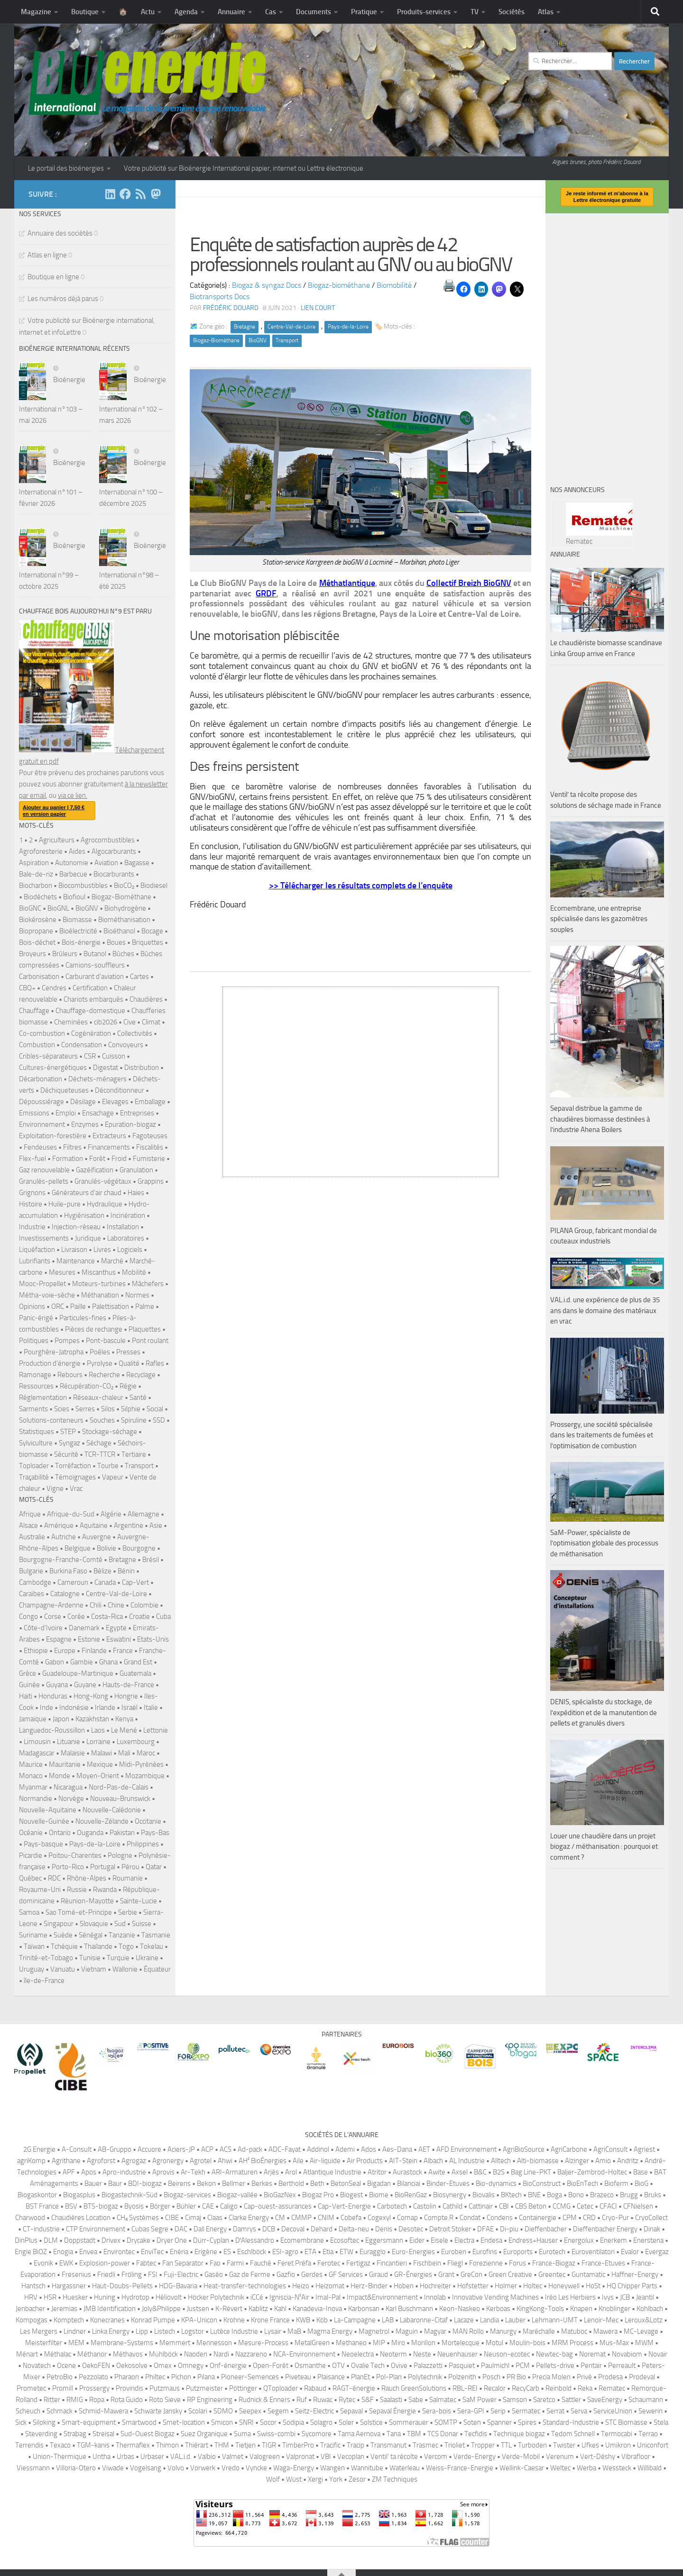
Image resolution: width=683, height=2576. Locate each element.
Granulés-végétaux (102, 1181)
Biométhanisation (124, 919)
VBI (326, 2456)
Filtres (72, 1147)
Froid (119, 1158)
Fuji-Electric (181, 2274)
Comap (407, 2217)
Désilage (83, 1101)
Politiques (33, 1340)
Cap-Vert (135, 1582)
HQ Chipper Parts (632, 2286)
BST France (42, 2206)
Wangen (332, 2468)
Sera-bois (436, 2411)
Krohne (234, 2320)
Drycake (138, 2240)
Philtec (155, 2377)
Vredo (231, 2468)
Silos (108, 1409)
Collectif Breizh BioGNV (468, 583)
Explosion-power (104, 2263)
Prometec (31, 2388)
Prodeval (642, 2377)
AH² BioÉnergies (262, 2160)
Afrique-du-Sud (70, 1514)
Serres (85, 1409)
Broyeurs (32, 954)
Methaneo (351, 2342)
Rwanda (105, 1889)
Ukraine (147, 1958)
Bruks (652, 2195)
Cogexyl (379, 2217)
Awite (436, 2172)
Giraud (378, 2274)
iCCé (256, 2297)
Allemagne (143, 1514)
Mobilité (134, 1272)
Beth (317, 2183)
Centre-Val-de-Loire (291, 326)
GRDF (266, 593)
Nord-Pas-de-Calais (118, 1787)
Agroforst (101, 2160)
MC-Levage (641, 2331)
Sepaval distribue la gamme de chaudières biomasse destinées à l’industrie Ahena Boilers (600, 1119)
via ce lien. (72, 795)
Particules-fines (82, 1318)
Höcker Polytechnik (216, 2297)
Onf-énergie (228, 2365)
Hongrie (126, 1696)
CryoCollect (651, 2217)
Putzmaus (164, 2388)
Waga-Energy (293, 2468)
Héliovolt (169, 2297)
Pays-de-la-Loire (348, 326)
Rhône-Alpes (86, 1878)
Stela (661, 2422)
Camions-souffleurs (95, 965)
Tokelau (151, 1946)
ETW (346, 2251)
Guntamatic (588, 2274)
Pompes (67, 1340)
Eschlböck (251, 2251)
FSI (152, 2274)
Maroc (146, 1753)
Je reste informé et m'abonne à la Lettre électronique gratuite (607, 197)
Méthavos (128, 2354)
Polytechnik (425, 2377)
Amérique (59, 1525)
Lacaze (464, 2320)
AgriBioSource (524, 2149)
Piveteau (298, 2377)
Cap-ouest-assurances (278, 2206)
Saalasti (391, 2399)
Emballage (150, 1101)
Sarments (33, 1409)
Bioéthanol (119, 931)
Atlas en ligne (47, 255)
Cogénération (91, 1033)
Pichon (181, 2377)
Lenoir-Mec (601, 2320)
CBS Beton (530, 2206)
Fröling (131, 2274)
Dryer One (172, 2240)
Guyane (85, 1685)
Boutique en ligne (53, 277)
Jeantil (645, 2297)
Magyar (435, 2331)
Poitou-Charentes (75, 1855)
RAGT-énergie (353, 2388)
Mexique (100, 1764)
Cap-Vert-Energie (344, 2206)
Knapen (581, 2308)
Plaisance (331, 2377)
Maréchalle (539, 2331)
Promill (62, 2388)
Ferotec (328, 2263)
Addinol (318, 2149)
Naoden (195, 2354)
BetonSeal (346, 2183)
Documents (313, 12)
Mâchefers (148, 1283)
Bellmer (233, 2183)
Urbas (125, 2456)
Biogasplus (79, 2195)
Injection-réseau (76, 1227)
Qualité (129, 1363)
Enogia (63, 2251)
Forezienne (486, 2263)
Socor (268, 2422)
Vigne (55, 1488)
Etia (328, 2251)
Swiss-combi (276, 2434)
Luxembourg (136, 1741)
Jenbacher (30, 2308)
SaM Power (479, 2399)
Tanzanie (122, 1935)
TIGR (269, 2445)
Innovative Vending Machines (495, 2297)
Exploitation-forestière (52, 1136)
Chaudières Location (81, 2217)
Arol (291, 2172)
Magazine (36, 12)
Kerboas (498, 2308)
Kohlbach (650, 2308)
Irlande (105, 1707)
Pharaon (126, 2377)
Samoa (29, 1912)
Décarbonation (40, 1079)
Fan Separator (182, 2263)
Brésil (150, 1559)
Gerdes (312, 2274)
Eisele (439, 2240)
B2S (499, 2172)
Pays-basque (43, 1844)
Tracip (355, 2445)
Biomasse (77, 919)
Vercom (435, 2456)
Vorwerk (202, 2468)
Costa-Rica (107, 1616)
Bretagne (244, 326)
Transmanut (388, 2445)
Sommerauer (408, 2422)
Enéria (179, 2251)
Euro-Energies (413, 2251)
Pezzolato (93, 2377)
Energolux (579, 2240)
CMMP (301, 2217)
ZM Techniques (394, 2479)
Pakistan (122, 1832)
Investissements (44, 1238)
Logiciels (129, 1249)
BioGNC (30, 908)
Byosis (134, 2206)
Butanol (94, 954)
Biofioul (74, 897)
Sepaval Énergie (392, 2411)
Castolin (424, 2206)
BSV (71, 2206)
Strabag (75, 2434)
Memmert (174, 2342)
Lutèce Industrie (234, 2331)
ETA (310, 2251)
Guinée (29, 1685)
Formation (67, 1158)
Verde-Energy (474, 2456)
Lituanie (68, 1741)
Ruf (301, 2399)
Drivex (111, 2240)
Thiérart (196, 2445)
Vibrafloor (635, 2456)
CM (280, 2217)
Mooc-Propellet (42, 1283)
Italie (151, 1707)
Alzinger (577, 2160)
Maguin (407, 2331)
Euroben (453, 2251)
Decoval (293, 2229)
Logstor (192, 2331)
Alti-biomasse (538, 2160)
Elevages (115, 1101)
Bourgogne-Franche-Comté (60, 1559)
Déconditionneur (119, 1090)
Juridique (88, 1238)
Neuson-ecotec (507, 2354)
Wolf (273, 2479)
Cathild (452, 2206)
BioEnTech (582, 2183)
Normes (137, 1295)
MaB (294, 2331)
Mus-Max (614, 2342)
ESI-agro (285, 2251)
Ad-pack (250, 2149)
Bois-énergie (81, 942)
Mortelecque (461, 2342)
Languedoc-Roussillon (52, 1730)
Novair (657, 2354)
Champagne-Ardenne (51, 1605)
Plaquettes (145, 1329)
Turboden (532, 2445)
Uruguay (31, 1969)
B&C (480, 2172)
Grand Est (138, 1662)
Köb (322, 2320)
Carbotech (392, 2206)
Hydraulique (104, 1204)
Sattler (571, 2399)
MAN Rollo (468, 2331)
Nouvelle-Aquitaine (47, 1810)
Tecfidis (475, 2434)
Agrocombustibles (108, 840)
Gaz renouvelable (44, 1170)
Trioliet (454, 2445)
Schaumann (645, 2399)
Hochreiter (435, 2286)
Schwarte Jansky (158, 2411)
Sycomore (317, 2434)
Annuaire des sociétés (60, 233)
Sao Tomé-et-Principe (79, 1912)
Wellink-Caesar (521, 2468)
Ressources (36, 1386)
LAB (388, 2320)
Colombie (144, 1605)
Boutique (85, 12)
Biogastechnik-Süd (129, 2195)
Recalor (495, 2388)
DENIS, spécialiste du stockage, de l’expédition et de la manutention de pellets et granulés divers (603, 1712)
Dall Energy (210, 2229)
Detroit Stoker (450, 2229)
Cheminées (71, 1022)
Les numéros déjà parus (63, 298)
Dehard (321, 2229)
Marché (112, 1261)
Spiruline (134, 1420)
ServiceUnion (612, 2411)
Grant (446, 2274)
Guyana (57, 1685)
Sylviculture (36, 1443)
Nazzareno (251, 2354)
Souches (102, 1420)
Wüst (294, 2479)
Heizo (300, 2286)
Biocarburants (113, 874)
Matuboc (574, 2331)
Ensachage (98, 1113)
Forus (517, 2263)
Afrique (30, 1514)
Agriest (644, 2149)
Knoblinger (614, 2308)
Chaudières (146, 999)
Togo (126, 1946)
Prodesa (610, 2377)
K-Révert (228, 2308)
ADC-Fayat (284, 2149)
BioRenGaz (411, 2195)
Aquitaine (94, 1525)
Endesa (491, 2240)
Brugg (629, 2195)
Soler (346, 2422)
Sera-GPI (470, 2411)
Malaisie (73, 1753)
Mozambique (145, 1776)
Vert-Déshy (597, 2456)
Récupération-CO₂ (86, 1386)
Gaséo (213, 2274)
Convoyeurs (125, 1045)
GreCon (471, 2274)
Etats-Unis (153, 1639)
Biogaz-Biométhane (216, 340)
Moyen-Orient (97, 1776)
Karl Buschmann (409, 2308)
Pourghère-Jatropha (53, 1352)
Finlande (94, 1650)
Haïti (25, 1696)
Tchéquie (64, 1946)
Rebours (70, 1374)
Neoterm (393, 2354)
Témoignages (75, 1477)
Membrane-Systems (122, 2342)
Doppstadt (79, 2240)
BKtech (511, 2195)
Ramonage (35, 1374)
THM (221, 2445)
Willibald (649, 2468)
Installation (123, 1227)
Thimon (167, 2445)
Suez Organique (204, 2434)
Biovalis (483, 2195)
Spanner (499, 2422)
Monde (59, 1776)
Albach (433, 2160)
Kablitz (258, 2308)
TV (475, 12)
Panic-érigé (36, 1318)
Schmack (59, 2411)
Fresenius (76, 2274)
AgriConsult (610, 2149)
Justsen (198, 2308)
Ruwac (322, 2399)
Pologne (120, 1855)
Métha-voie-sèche (47, 1295)
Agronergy (168, 2160)
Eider (417, 2240)
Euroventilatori (593, 2251)
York (335, 2479)
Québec (30, 1878)
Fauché (260, 2263)
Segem (278, 2411)
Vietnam (93, 1969)
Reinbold (558, 2388)
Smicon (222, 2422)
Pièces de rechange (93, 1329)
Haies (136, 1192)
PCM (523, 2365)
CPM (570, 2217)
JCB (625, 2297)
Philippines (143, 1844)
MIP (379, 2342)
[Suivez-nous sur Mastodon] (155, 194)
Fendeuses (40, 1147)
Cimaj (193, 2217)
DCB (268, 2229)
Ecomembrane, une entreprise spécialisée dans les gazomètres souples (598, 919)
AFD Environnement (466, 2149)
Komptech (69, 2320)
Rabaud (315, 2388)
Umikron (618, 2445)
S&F (367, 2399)
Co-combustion (42, 1033)
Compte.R (438, 2217)
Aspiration (34, 863)
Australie (32, 1537)
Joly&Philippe (161, 2308)
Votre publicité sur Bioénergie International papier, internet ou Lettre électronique (243, 168)
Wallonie (125, 1969)
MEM (76, 2342)
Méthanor (92, 2354)
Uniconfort (652, 2445)
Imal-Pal (328, 2297)
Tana (394, 2434)
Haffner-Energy (634, 2274)
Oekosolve (132, 2365)
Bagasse (136, 863)
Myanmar (33, 1787)
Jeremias (64, 2308)
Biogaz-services (187, 2195)
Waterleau (404, 2468)
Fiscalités (149, 1147)
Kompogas (31, 2320)
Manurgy (503, 2331)
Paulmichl (495, 2365)
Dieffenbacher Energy (605, 2229)
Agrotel (201, 2160)
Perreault (622, 2365)
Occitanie (148, 1821)
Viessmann (33, 2468)
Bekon (206, 2183)
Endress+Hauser (533, 2240)
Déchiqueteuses (64, 1090)
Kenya (124, 1719)
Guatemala (135, 1673)
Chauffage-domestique (90, 1010)
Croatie (139, 1616)
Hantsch (33, 2286)
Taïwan (34, 1946)
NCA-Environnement (304, 2354)
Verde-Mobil (521, 2456)
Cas (270, 12)
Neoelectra (358, 2354)
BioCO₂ (124, 885)
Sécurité (66, 1454)
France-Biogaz (553, 2263)
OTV (338, 2365)
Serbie (127, 1912)
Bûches (123, 954)
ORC (57, 1306)
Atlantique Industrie (332, 2172)
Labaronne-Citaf (424, 2320)
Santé (138, 1397)
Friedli (106, 2274)
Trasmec (425, 2445)
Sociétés (511, 12)
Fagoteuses (149, 1136)
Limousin (37, 1741)
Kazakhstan (92, 1719)
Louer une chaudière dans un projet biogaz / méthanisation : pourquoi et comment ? (604, 1847)
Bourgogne (139, 1548)
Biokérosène (37, 919)
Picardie (30, 1855)
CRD (589, 2217)
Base (640, 2172)
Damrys (244, 2229)
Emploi (65, 1113)
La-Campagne (355, 2320)
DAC (181, 2229)
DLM (51, 2240)
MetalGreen (312, 2342)
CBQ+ (27, 988)
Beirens (179, 2183)
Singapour (59, 1923)
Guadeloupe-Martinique (77, 1673)
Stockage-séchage (109, 1431)
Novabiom (627, 2354)
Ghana (108, 1662)
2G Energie (39, 2149)
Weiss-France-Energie (459, 2468)
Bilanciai (408, 2183)
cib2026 (105, 1022)
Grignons (32, 1192)
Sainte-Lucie (138, 1901)
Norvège (71, 1798)
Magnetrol (374, 2331)
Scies (61, 1409)
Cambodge (35, 1582)
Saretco (544, 2399)
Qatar (154, 1867)
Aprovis (163, 2172)
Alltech (501, 2160)
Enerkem (613, 2240)
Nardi (221, 2354)
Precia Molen (551, 2377)
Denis (383, 2229)
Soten (472, 2422)
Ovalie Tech (368, 2365)
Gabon (54, 1662)
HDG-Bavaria (178, 2286)
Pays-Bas (155, 1832)
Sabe (415, 2399)
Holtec (532, 2286)
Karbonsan (363, 2308)
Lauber (515, 2320)
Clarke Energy (249, 2217)
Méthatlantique (347, 583)
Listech (164, 2331)
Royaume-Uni (40, 1889)
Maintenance (75, 1261)
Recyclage (141, 1374)
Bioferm (616, 2183)
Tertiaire (133, 1454)
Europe (64, 1650)
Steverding (41, 2434)
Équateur (157, 1969)
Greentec (551, 2274)
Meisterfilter (43, 2342)
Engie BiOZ (31, 2251)
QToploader (280, 2388)
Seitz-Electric (314, 2411)
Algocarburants (114, 851)
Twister (564, 2445)
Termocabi (616, 2434)
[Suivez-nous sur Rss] (140, 194)
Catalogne (65, 1593)
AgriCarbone (569, 2149)
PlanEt (360, 2377)
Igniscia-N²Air (289, 2297)
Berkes (261, 2183)
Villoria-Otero (76, 2468)
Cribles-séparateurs (48, 1056)
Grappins (151, 1181)
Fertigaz (358, 2263)
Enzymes (85, 1124)
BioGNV (258, 340)
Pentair (591, 2365)
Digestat (105, 1067)
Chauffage (34, 1010)
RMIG (74, 2399)
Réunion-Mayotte (87, 1901)
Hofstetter (473, 2286)
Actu (148, 12)
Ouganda (90, 1832)
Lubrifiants (34, 1261)
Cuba (163, 1616)
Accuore (149, 2149)
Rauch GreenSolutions (413, 2388)
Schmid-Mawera (103, 2411)
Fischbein (427, 2263)
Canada (105, 1582)
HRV (30, 2297)
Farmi (235, 2263)
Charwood (30, 2217)
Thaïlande (98, 1946)
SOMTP (445, 2422)
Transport (287, 340)
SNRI (246, 2422)
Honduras (52, 1696)
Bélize (102, 1571)
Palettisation (110, 1306)
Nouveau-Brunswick (120, 1798)
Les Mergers (38, 2331)
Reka (585, 2388)
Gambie (81, 1662)
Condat (470, 2217)
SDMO (223, 2411)
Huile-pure (64, 1204)
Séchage (98, 1443)
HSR (50, 2297)
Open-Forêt (270, 2365)
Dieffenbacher (546, 2229)
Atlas (546, 12)
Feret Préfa (294, 2263)
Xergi (315, 2479)
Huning (104, 2297)
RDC (54, 1878)
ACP (207, 2149)
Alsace (28, 1525)
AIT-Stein (403, 2160)
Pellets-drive (555, 2365)
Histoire (30, 1204)
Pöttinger (243, 2388)
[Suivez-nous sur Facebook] (125, 194)
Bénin (126, 1571)
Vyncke (256, 2468)
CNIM (326, 2217)
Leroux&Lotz (644, 2320)
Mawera (605, 2331)
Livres (102, 1249)
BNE (534, 2195)
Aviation (106, 863)
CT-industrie (41, 2229)
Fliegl (455, 2263)
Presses (128, 1352)
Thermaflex (133, 2445)
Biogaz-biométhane (339, 285)
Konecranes (107, 2320)
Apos (88, 2172)
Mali (124, 1753)
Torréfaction (73, 1466)
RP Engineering (209, 2399)
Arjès (271, 2172)
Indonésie (74, 1707)
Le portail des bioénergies (66, 168)
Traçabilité (34, 1477)
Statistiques (36, 1431)
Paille (78, 1306)
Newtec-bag (554, 2354)
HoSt (593, 2286)
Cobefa (351, 2217)
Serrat (555, 2411)
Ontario (60, 1832)
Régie (128, 1386)
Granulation (136, 1170)
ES (227, 2251)
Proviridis (129, 2388)
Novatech (37, 2365)
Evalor (630, 2251)
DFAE (485, 2229)
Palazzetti (428, 2365)
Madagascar (37, 1753)
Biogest (351, 2195)
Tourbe (108, 1466)
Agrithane (66, 2160)
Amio (603, 2160)
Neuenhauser (457, 2354)
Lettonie (155, 1730)
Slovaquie (94, 1923)
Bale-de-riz (36, 874)
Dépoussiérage (41, 1101)
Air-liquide (325, 2160)
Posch (491, 2377)
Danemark (84, 1628)
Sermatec (526, 2411)
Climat (151, 1022)
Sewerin (650, 2411)
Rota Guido (127, 2399)
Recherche (104, 1374)
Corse (52, 1616)
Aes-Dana (397, 2149)
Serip (498, 2411)
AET (424, 2149)
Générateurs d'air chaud (86, 1192)
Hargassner (69, 2286)
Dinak (652, 2229)
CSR (90, 1056)
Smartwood (139, 2422)
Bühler (186, 2206)
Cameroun (72, 1582)
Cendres (54, 988)
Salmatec (442, 2399)
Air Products (365, 2160)
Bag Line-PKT (531, 2172)
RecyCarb (525, 2388)
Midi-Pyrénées (141, 1764)
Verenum (560, 2456)
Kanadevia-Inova (317, 2308)
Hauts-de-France (128, 1685)
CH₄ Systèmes (138, 2217)
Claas (214, 2217)
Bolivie (106, 1548)
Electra (464, 2240)
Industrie (32, 1227)
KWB (303, 2320)
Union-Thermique (59, 2456)
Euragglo (373, 2251)
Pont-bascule (106, 1340)
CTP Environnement (95, 2229)
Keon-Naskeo (459, 2308)
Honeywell (564, 2286)
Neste (422, 2354)
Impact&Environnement (382, 2297)
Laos (98, 1730)
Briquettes (147, 942)
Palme (144, 1306)
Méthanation (100, 1295)
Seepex (250, 2411)
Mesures (62, 1272)
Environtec (119, 2251)
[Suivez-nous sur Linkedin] (110, 194)
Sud (120, 1923)
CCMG (562, 2206)
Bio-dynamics (496, 2183)
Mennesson (214, 2342)
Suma (242, 2434)
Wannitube (367, 2468)
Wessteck (616, 2468)
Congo (28, 1616)
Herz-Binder (369, 2286)
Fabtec (146, 2263)
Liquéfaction (37, 1249)
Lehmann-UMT (555, 2320)
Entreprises (137, 1113)
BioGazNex (280, 2195)
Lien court (318, 308)
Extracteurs (109, 1136)
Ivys (608, 2297)
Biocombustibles (83, 885)
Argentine (128, 1525)
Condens (500, 2217)
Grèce (27, 1673)
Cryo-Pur (615, 2217)
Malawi (101, 1753)
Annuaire (231, 12)
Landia (489, 2320)
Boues (116, 942)
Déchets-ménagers (97, 1079)
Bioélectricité (78, 931)
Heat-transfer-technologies (244, 2286)
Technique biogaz (519, 2434)
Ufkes (590, 2445)
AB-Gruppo (114, 2149)
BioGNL (58, 908)
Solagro (321, 2422)
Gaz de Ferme (249, 2274)
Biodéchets (40, 897)
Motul (494, 2342)
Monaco (31, 1776)
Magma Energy (329, 2331)
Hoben (404, 2286)
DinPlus (26, 2240)
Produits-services (424, 12)
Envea (88, 2251)
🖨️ (449, 285)
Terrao (648, 2434)
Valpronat (300, 2456)
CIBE (172, 2217)
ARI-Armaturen (235, 2172)
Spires (527, 2422)
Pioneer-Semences (250, 2377)
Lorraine (98, 1741)
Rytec (347, 2399)
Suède (63, 1935)
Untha (101, 2456)
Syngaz (69, 1443)
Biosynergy (449, 2195)
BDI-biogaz (145, 2183)
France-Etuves (603, 2263)
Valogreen (264, 2456)
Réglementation (43, 1397)
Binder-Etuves (448, 2183)
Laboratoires (125, 1238)
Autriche (63, 1537)
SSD (159, 1420)
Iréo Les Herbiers (570, 2297)
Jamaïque (32, 1719)
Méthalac (57, 2354)
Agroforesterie (41, 851)
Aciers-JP (181, 2149)
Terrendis (29, 2445)
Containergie (537, 2217)
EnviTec (152, 2251)
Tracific (330, 2445)
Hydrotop (135, 2297)
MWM (644, 2342)
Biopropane (36, 931)
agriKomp (31, 2160)
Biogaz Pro (318, 2195)
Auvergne (96, 1537)
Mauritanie (65, 1764)
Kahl (280, 2308)
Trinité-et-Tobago (46, 1958)
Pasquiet (462, 2365)
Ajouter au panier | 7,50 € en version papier (53, 810)
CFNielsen (638, 2206)
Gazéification (94, 1170)
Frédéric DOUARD (230, 308)
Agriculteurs (56, 840)
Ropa (96, 2399)
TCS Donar (442, 2434)
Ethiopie (36, 1650)
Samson (515, 2399)
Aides (77, 851)
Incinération (128, 1215)
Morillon (423, 2342)
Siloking (44, 2422)
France (123, 1650)
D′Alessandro (255, 2240)
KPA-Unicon (199, 2320)
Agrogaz (133, 2160)
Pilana (206, 2377)
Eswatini (118, 1639)
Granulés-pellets (43, 1181)
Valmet (232, 2456)
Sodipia (293, 2422)
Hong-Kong (91, 1696)
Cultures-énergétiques (53, 1067)
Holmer (506, 2286)
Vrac (76, 1488)
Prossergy (94, 2388)
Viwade (113, 2468)
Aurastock (407, 2172)
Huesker (75, 2297)
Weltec (560, 2468)
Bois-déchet (37, 942)
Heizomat (329, 2286)
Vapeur (112, 1477)
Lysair (272, 2331)
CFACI (608, 2206)
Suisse (141, 1923)
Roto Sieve (165, 2399)
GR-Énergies (413, 2274)
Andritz (627, 2160)
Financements (109, 1147)
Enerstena (648, 2240)
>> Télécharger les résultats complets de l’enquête (360, 885)
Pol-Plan (389, 2377)
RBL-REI (465, 2388)
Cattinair (481, 2206)
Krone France (270, 2320)
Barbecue (73, 874)
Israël (129, 1707)
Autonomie (71, 863)
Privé (584, 2377)
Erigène (205, 2251)
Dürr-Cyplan (211, 2240)
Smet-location (184, 2422)
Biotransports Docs (219, 296)
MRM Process (572, 2342)
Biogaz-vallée (237, 2195)
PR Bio (516, 2377)
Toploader (34, 1466)
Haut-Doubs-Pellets (122, 2286)
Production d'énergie (50, 1363)
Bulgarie (31, 1571)
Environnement (42, 1124)
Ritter (52, 2399)
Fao (215, 2263)
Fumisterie (149, 1158)
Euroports (518, 2251)
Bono (576, 2195)
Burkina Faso (68, 1571)
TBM (414, 2434)
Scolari (197, 2411)
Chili (96, 1605)
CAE (208, 2206)
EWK (66, 2263)
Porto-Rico (68, 1867)
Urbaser (152, 2456)
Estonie (89, 1639)
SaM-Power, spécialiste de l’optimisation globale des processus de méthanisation (604, 1543)
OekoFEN (96, 2365)
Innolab (435, 2297)
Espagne (59, 1639)
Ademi (345, 2149)
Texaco (60, 2445)
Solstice (371, 2422)
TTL (506, 2445)
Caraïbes (31, 1593)
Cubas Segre (149, 2229)
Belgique (78, 1548)
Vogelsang (145, 2468)
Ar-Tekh (193, 2172)
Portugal (102, 1867)
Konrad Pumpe (153, 2320)
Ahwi (225, 2160)
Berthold (291, 2183)
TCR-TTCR (99, 1454)
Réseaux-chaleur (98, 1397)
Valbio (207, 2456)
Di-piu (509, 2229)
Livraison (74, 1249)
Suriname (33, 1935)
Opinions (32, 1306)
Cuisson (113, 1056)
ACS (225, 2149)
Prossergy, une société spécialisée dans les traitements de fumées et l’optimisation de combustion (601, 1435)
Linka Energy (110, 2331)
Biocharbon (35, 885)
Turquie (118, 1958)
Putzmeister (204, 2388)
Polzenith (462, 2377)
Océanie (31, 1832)
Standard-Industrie (571, 2422)
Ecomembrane (302, 2240)
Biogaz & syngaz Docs (266, 285)
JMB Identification (109, 2308)
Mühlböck (163, 2354)
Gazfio (286, 2274)
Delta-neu (354, 2229)
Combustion (37, 1045)
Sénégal (90, 1935)
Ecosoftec (344, 2240)
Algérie (111, 1514)
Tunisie (90, 1958)
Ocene (66, 2365)
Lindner (75, 2331)
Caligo (229, 2206)
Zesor (357, 2479)
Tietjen (245, 2445)
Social (155, 1409)
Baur (115, 2183)
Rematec (614, 523)
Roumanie (127, 1878)
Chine (116, 1605)
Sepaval (351, 2411)
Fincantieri (392, 2263)
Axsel (460, 2172)
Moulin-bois (527, 2342)
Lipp (142, 2331)
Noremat (592, 2354)
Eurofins (484, 2251)
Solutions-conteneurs (51, 1420)
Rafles (155, 1363)
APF (69, 2172)
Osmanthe (310, 2365)
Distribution (141, 1067)
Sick (21, 2422)
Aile (298, 2160)
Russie (77, 1889)
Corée (76, 1616)
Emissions (34, 1113)
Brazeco (602, 2195)
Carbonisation (39, 976)
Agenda (186, 12)
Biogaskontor (37, 2195)
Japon (61, 1719)
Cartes (139, 976)
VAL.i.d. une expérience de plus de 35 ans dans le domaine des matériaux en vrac (605, 1310)
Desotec (410, 2229)
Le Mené (124, 1730)
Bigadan (379, 2183)
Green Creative (510, 2274)
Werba (586, 2468)
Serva (579, 2411)
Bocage (152, 931)
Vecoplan (350, 2456)
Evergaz (657, 2251)
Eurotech (552, 2251)
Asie (155, 1525)
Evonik (43, 2263)
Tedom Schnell (573, 2434)
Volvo (175, 2468)
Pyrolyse (99, 1363)
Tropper (483, 2445)
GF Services (346, 2274)
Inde (46, 1707)
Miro (398, 2342)
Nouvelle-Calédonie (112, 1810)
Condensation (81, 1045)
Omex (163, 2365)
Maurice (31, 1764)
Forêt (97, 1158)
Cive (129, 1022)
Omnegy (190, 2365)
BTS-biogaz (100, 2206)
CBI (504, 2206)
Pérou (130, 1867)
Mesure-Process (263, 2342)
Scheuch (28, 2411)
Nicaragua (68, 1787)
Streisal (103, 2434)
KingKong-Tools (540, 2308)
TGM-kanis (93, 2445)
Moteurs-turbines (99, 1283)
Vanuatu (62, 1969)
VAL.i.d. (181, 2456)
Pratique (364, 12)
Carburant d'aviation (94, 976)
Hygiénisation (84, 1215)
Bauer (93, 2183)
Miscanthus (99, 1272)
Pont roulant (150, 1340)
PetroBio (59, 2377)
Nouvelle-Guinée (44, 1821)
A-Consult (77, 2149)
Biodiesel (153, 885)
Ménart (27, 2354)
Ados (368, 2149)
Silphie (130, 1409)
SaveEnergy (604, 2399)
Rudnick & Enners (264, 2399)
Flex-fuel (32, 1158)
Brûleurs (64, 954)
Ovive (399, 2365)
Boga (554, 2195)
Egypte (116, 1628)
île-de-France (44, 1980)
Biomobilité (394, 285)
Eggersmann (384, 2240)
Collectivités (134, 1033)
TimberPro (298, 2445)
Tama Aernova (359, 2434)
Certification (90, 988)
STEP (68, 1431)
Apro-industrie (124, 2172)
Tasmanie (155, 1935)
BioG (641, 2183)
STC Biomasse (626, 2422)
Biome (378, 2195)
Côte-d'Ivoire (43, 1628)
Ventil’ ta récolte (394, 2456)
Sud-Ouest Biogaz (147, 2434)
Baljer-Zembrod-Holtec (592, 2172)
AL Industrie (467, 2160)
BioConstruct (542, 2183)
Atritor (377, 2172)
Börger (160, 2206)
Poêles (100, 1352)
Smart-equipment (89, 2422)
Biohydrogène (125, 908)
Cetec (585, 2206)
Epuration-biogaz (130, 1124)
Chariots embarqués (93, 999)
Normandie (35, 1798)
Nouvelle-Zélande (102, 1821)
